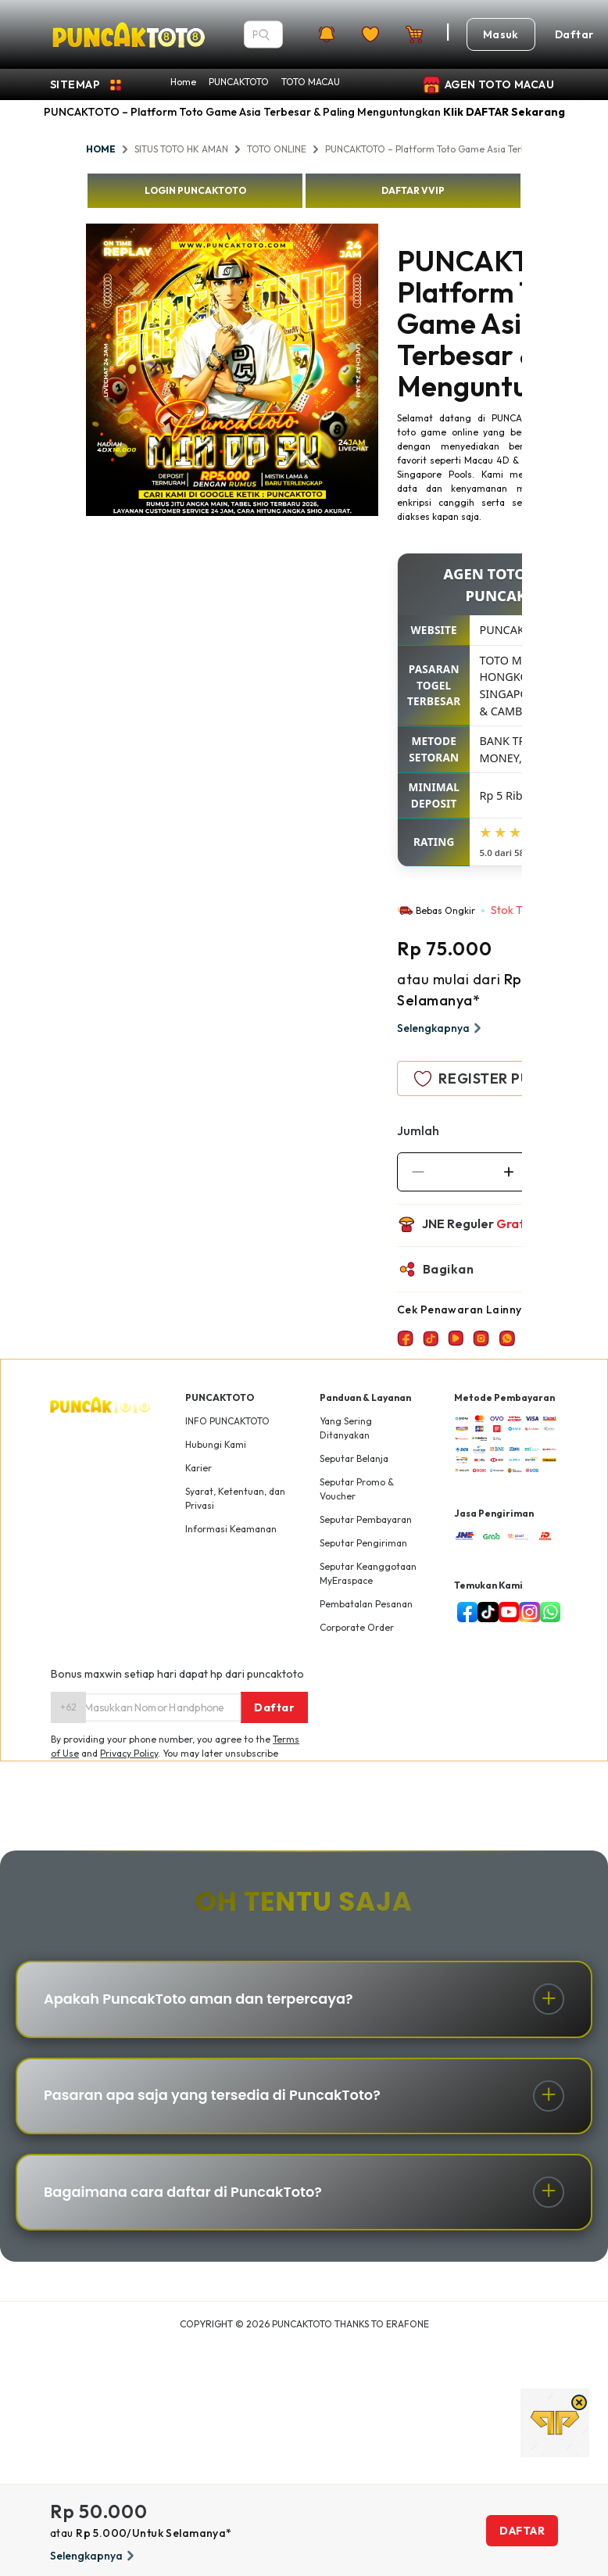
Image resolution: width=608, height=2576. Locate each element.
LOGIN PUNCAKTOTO (195, 190)
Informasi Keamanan (231, 1529)
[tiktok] (484, 1612)
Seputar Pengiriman (363, 1543)
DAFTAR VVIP (413, 190)
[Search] (264, 34)
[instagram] (526, 1612)
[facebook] (464, 1612)
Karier (198, 1468)
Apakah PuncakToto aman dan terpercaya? (201, 2000)
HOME (101, 149)
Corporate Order (357, 1627)
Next (390, 372)
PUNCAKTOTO (239, 82)
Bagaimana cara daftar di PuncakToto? (186, 2195)
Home (183, 82)
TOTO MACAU (310, 82)
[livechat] (547, 1612)
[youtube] (505, 1612)
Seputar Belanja (354, 1458)
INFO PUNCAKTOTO (227, 1421)
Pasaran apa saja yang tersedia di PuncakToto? (215, 2098)
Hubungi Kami (215, 1444)
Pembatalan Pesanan (366, 1604)
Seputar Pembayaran (366, 1519)
